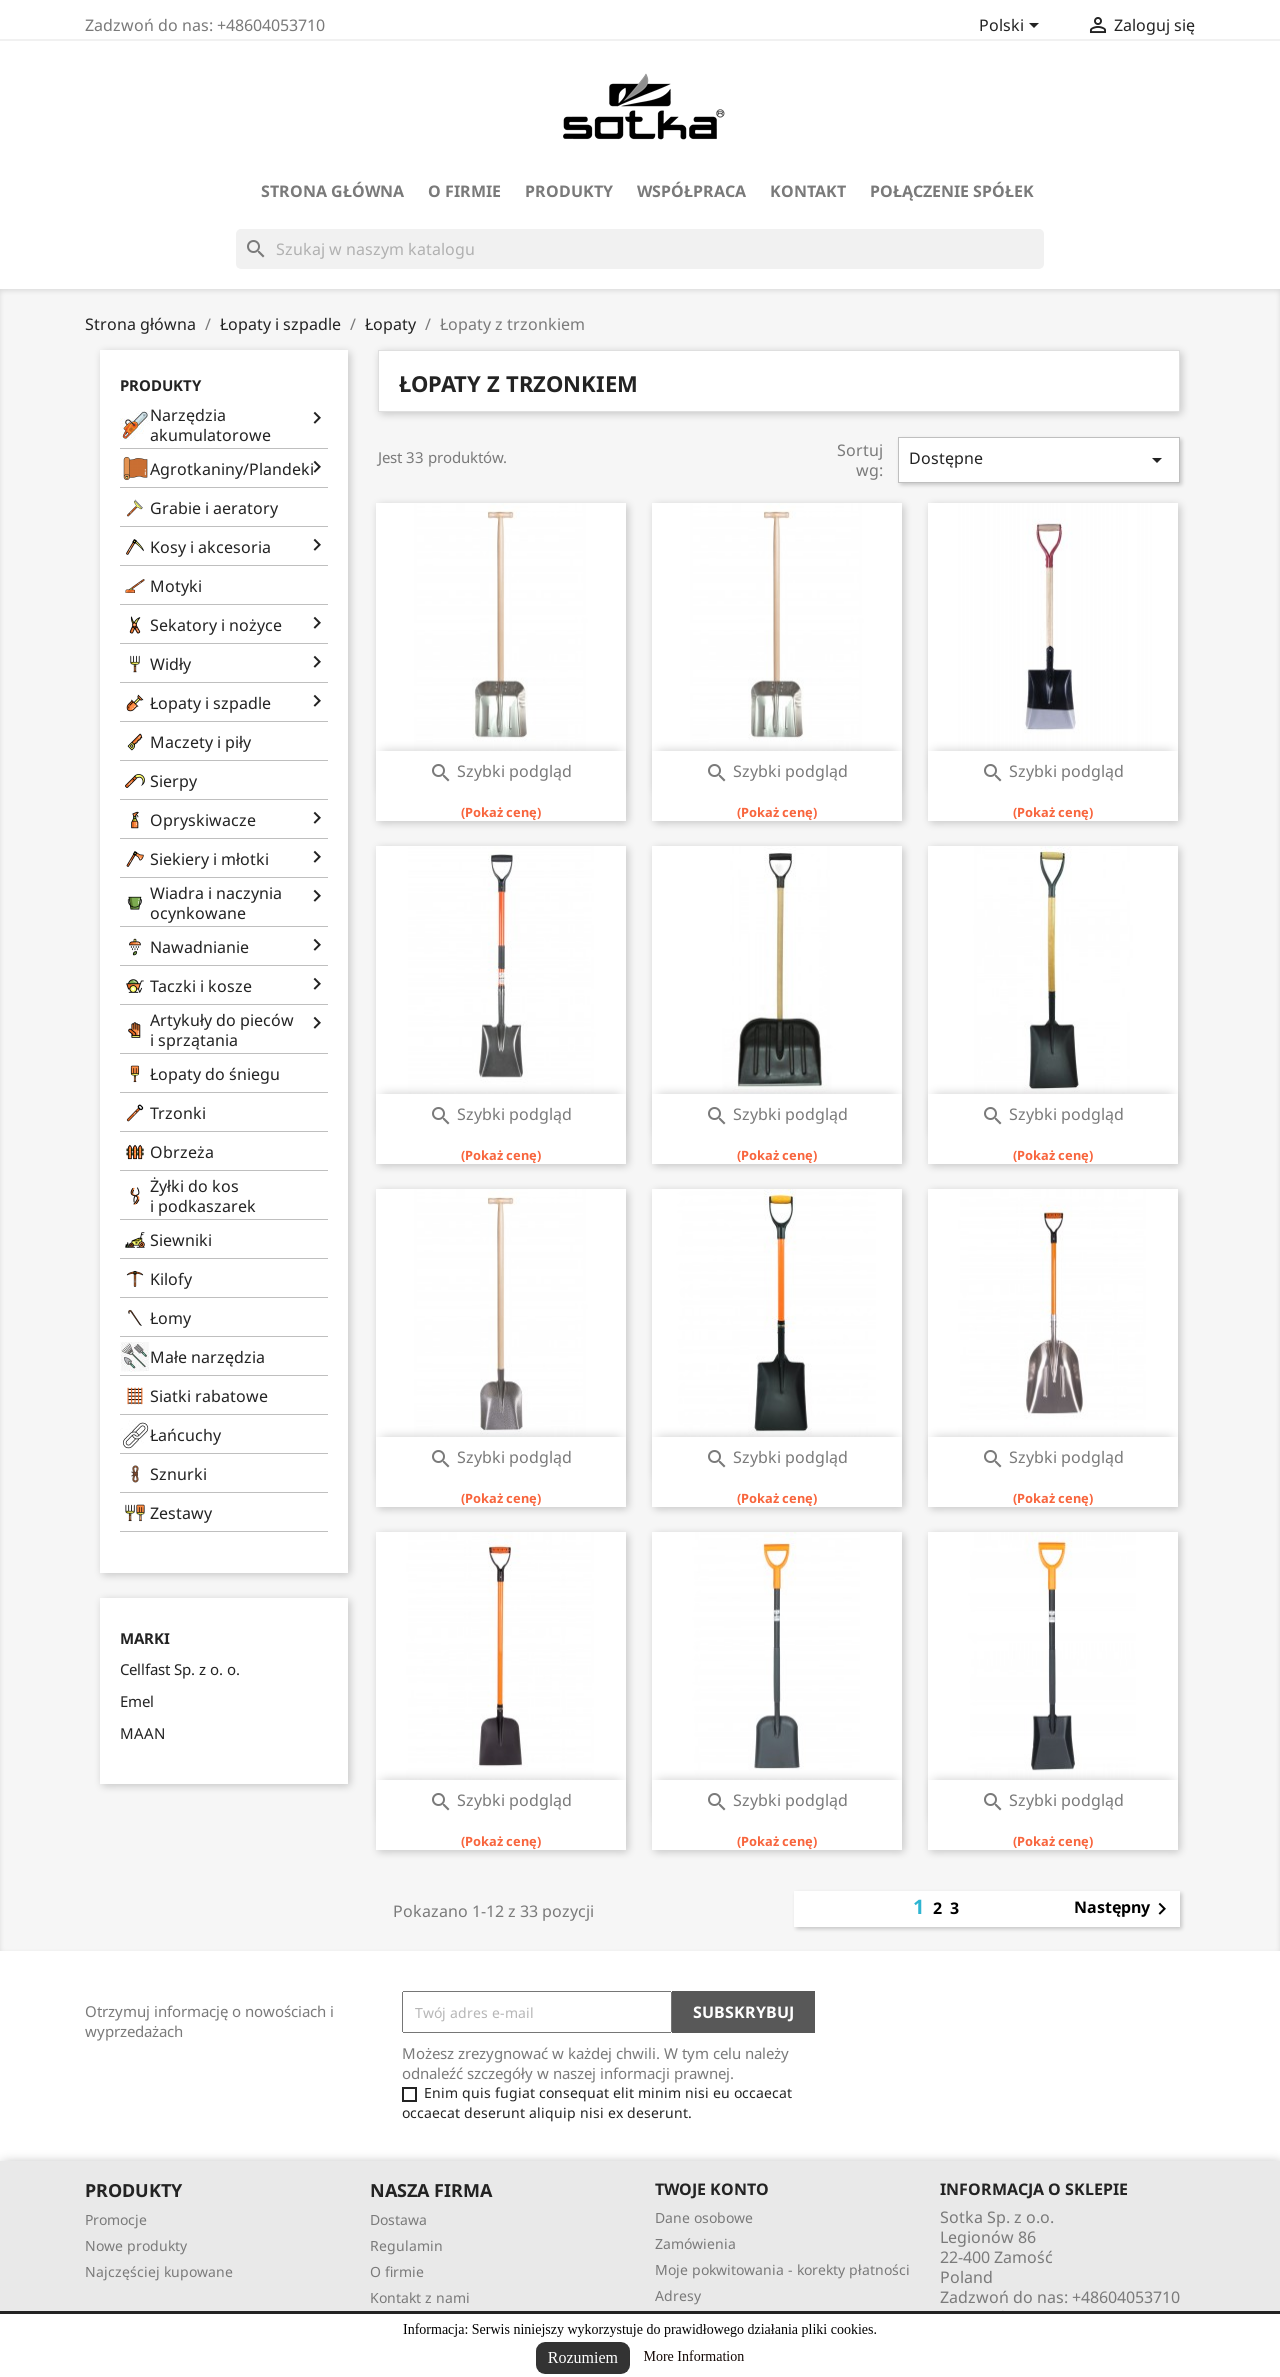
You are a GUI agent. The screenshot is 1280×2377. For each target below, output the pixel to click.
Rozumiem (583, 2357)
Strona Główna (332, 191)
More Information (694, 2356)
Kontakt (808, 191)
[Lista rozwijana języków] (1012, 27)
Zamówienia (695, 2243)
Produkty (569, 191)
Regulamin (406, 2245)
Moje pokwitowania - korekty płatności (782, 2269)
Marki (145, 1638)
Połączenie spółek (952, 191)
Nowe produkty (136, 2245)
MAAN (142, 1733)
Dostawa (398, 2219)
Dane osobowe (704, 2217)
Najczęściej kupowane (159, 2271)
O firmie (464, 191)
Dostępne (1039, 459)
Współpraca (691, 191)
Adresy (678, 2295)
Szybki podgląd (500, 771)
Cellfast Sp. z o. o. (180, 1669)
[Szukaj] (640, 249)
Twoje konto (712, 2189)
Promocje (116, 2219)
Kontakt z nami (420, 2297)
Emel (137, 1701)
